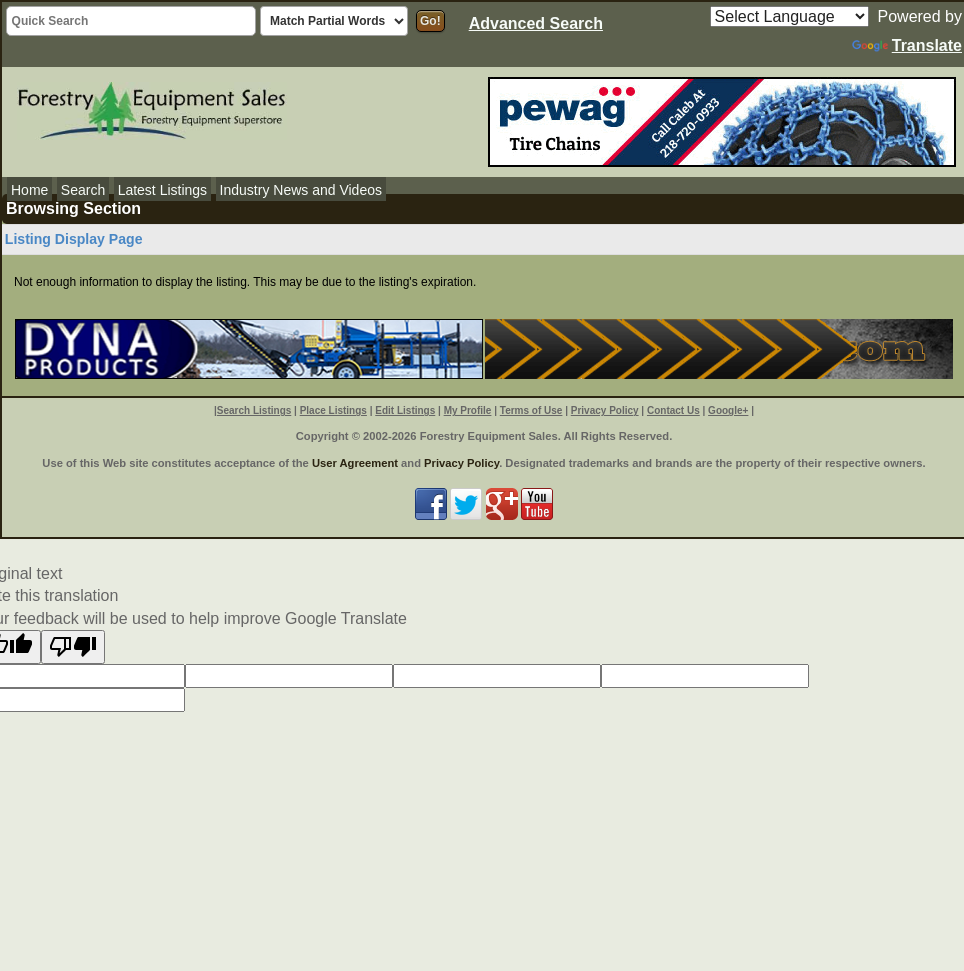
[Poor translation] (73, 647)
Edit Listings (405, 410)
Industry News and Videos (301, 190)
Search (83, 190)
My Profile (468, 410)
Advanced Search (536, 23)
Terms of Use (531, 410)
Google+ (728, 410)
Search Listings (254, 410)
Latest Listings (163, 190)
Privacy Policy (605, 410)
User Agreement (355, 463)
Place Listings (333, 410)
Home (29, 190)
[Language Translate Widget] (789, 16)
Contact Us (673, 410)
